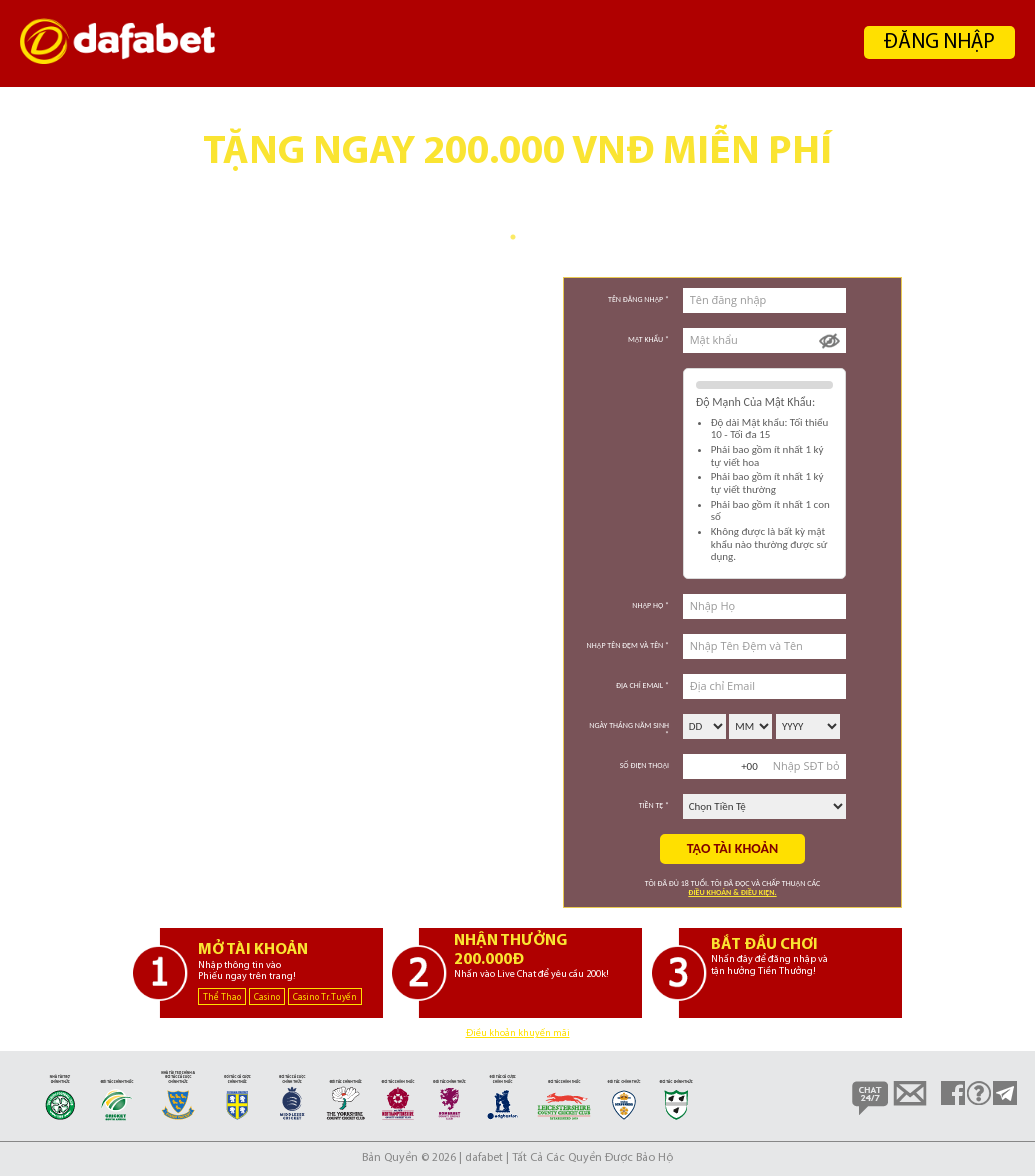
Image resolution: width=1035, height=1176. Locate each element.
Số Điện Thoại (644, 765)
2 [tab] (528, 237)
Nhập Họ (650, 605)
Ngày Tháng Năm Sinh (629, 729)
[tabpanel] (517, 167)
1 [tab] (513, 237)
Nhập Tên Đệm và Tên (628, 645)
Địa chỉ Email (642, 685)
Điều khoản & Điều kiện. (732, 892)
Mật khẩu (648, 339)
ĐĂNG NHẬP (939, 42)
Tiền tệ (654, 805)
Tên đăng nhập (638, 299)
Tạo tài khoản (732, 848)
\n (704, 726)
